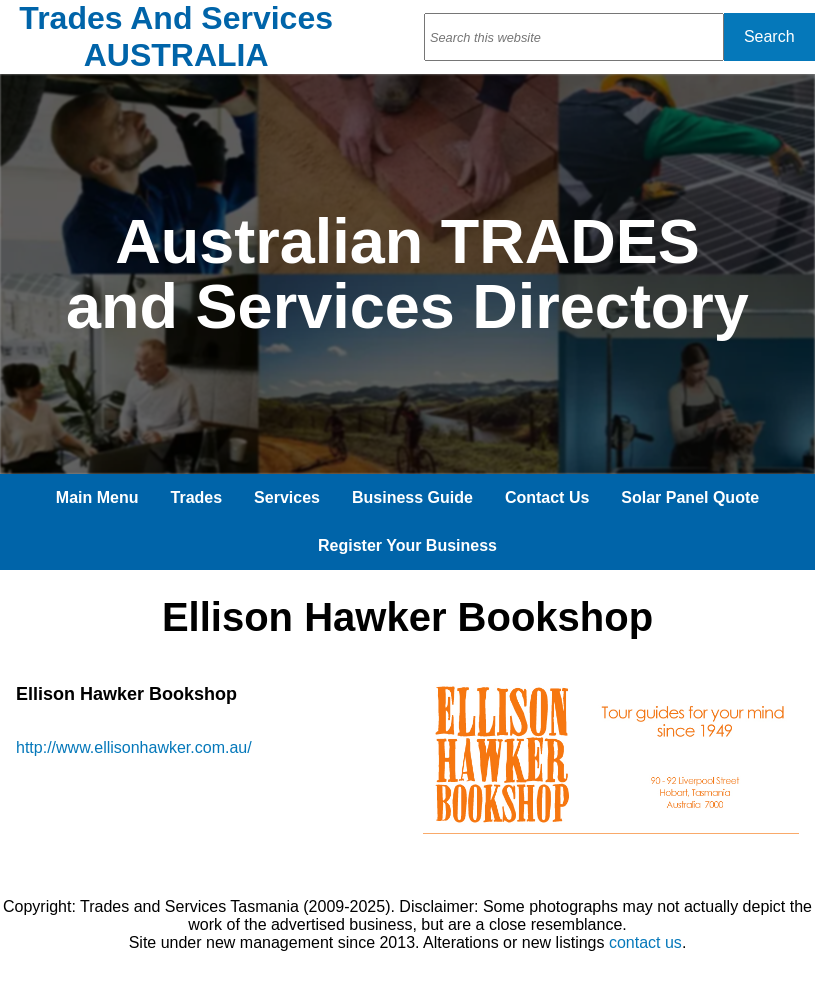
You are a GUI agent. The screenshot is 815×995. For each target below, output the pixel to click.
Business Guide (412, 497)
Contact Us (547, 497)
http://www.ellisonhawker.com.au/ (134, 747)
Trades (197, 497)
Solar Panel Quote (690, 497)
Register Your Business (407, 545)
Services (287, 497)
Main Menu (97, 497)
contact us (645, 942)
